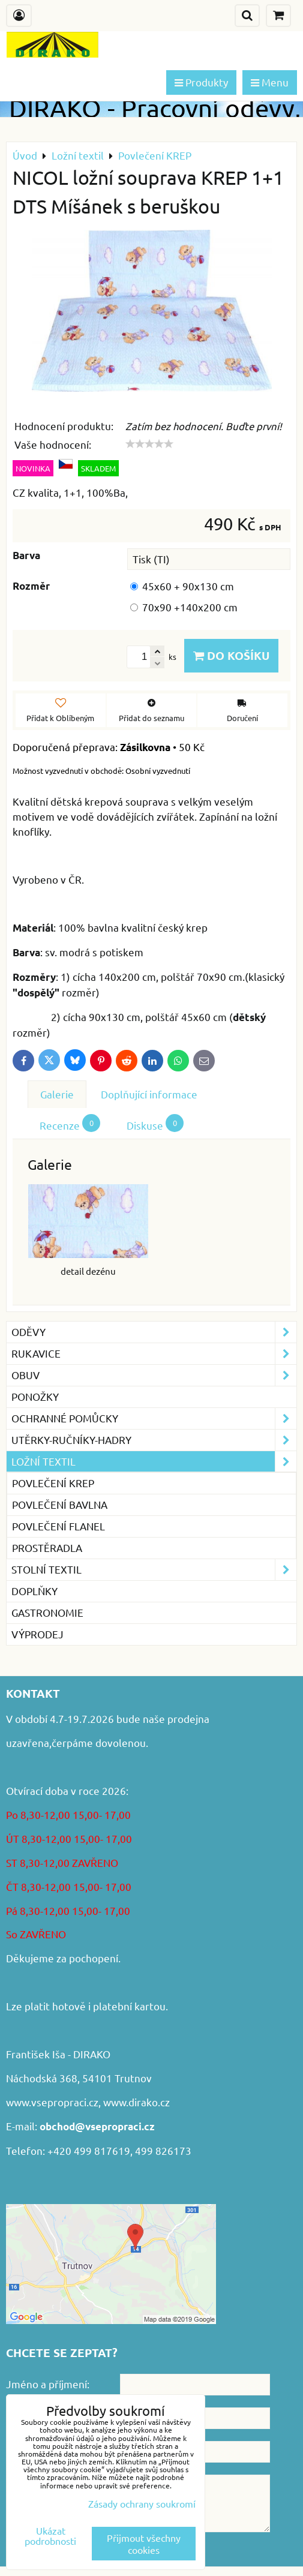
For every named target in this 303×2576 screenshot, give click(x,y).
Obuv (153, 1375)
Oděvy (153, 1332)
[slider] (149, 444)
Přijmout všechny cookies (144, 2544)
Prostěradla (47, 1547)
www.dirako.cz (136, 2101)
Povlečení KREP (53, 1482)
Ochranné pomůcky (153, 1418)
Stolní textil (153, 1569)
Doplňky (34, 1590)
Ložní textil (153, 1461)
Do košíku (231, 655)
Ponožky (35, 1396)
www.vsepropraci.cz (52, 2101)
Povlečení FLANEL (58, 1526)
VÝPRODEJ (37, 1634)
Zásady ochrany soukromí (142, 2503)
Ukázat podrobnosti (50, 2536)
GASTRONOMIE (47, 1612)
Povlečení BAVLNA (59, 1504)
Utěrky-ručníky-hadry (153, 1440)
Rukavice (153, 1353)
